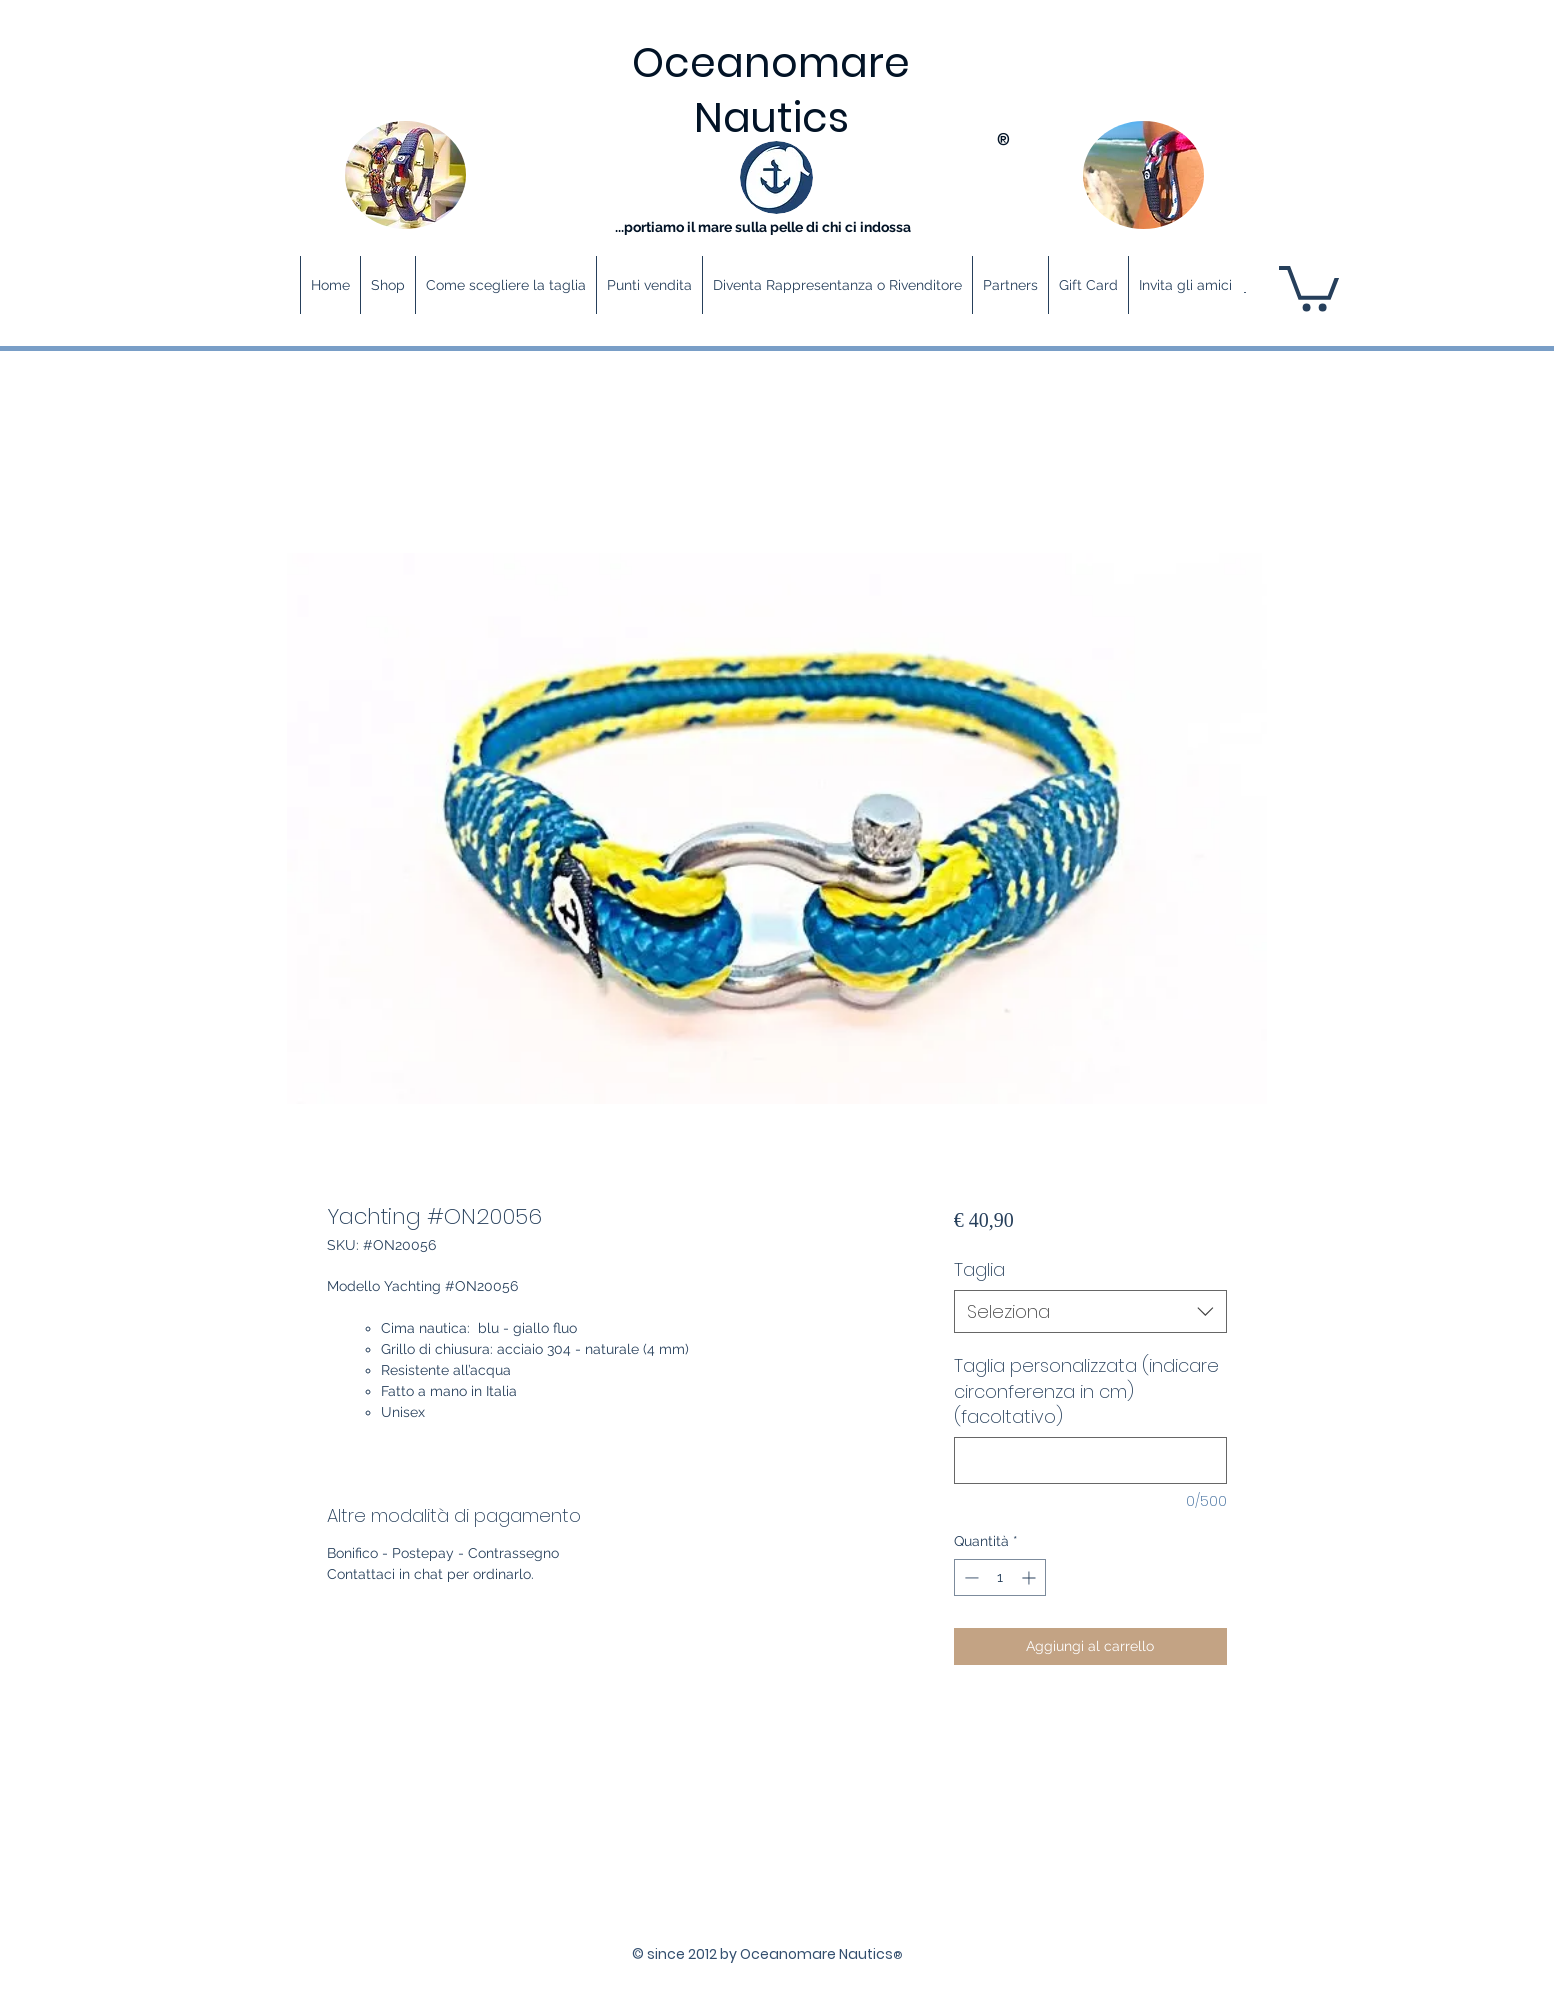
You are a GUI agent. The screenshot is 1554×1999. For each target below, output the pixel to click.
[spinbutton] (1000, 1577)
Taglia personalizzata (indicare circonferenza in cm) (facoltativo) (1086, 1390)
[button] (1309, 286)
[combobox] (1090, 1311)
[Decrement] (969, 1577)
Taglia (979, 1269)
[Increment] (1030, 1577)
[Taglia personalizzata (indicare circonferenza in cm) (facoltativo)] (1090, 1460)
